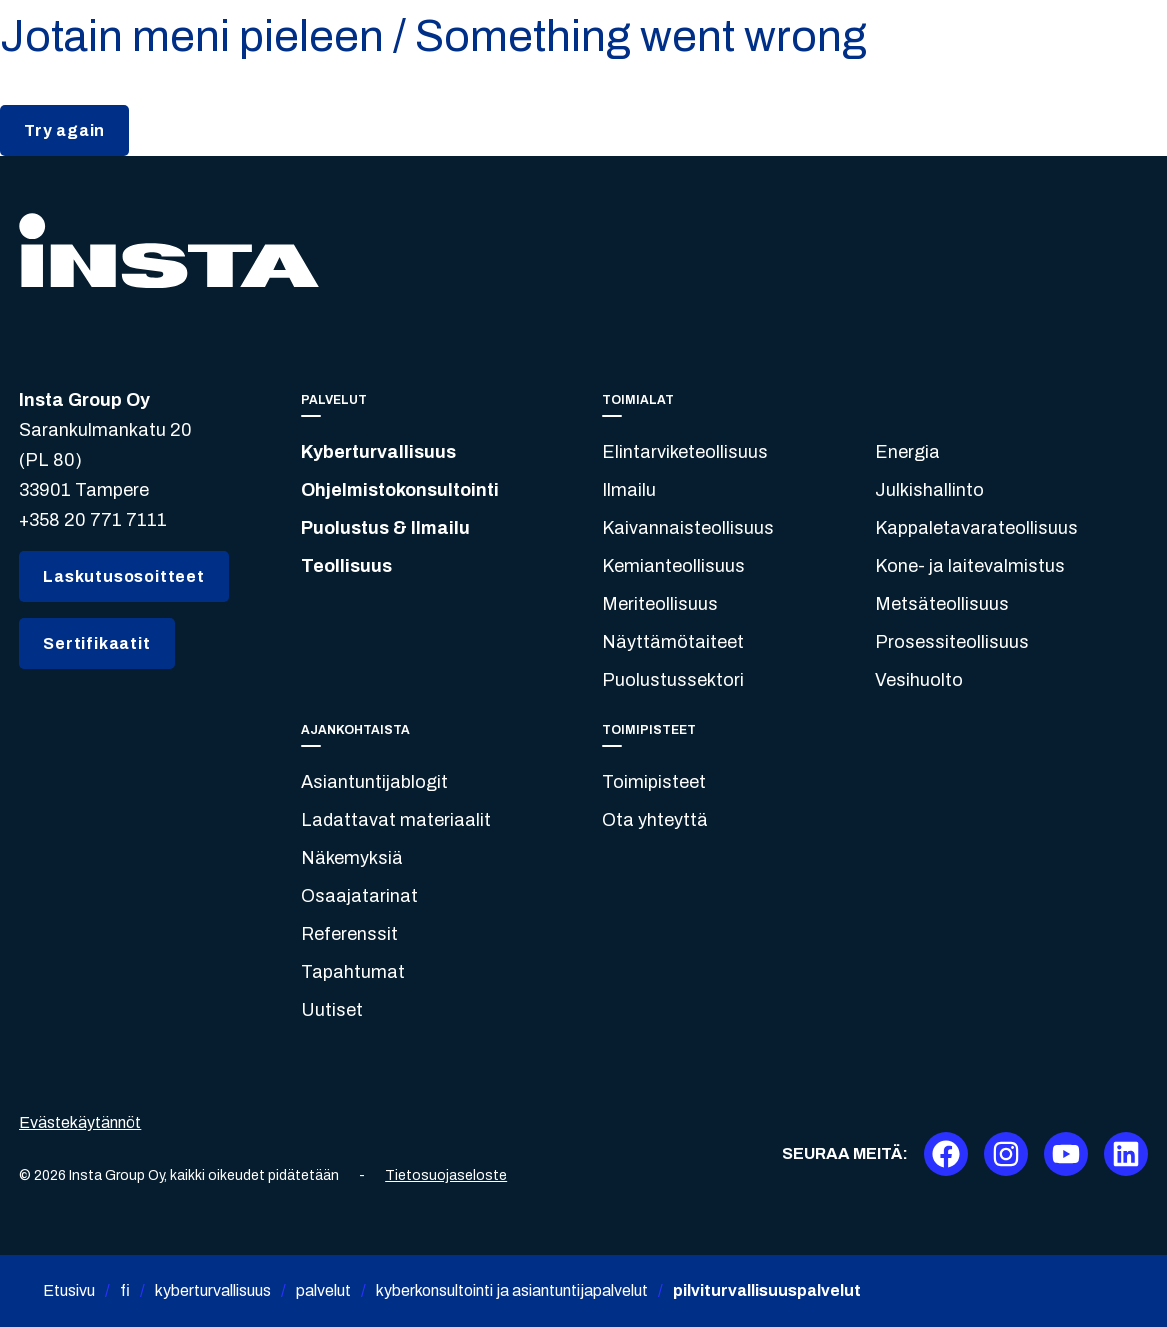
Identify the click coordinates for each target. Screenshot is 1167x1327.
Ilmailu (629, 490)
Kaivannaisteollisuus (688, 528)
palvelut (323, 1290)
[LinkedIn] (1126, 1154)
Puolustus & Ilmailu (385, 528)
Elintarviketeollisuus (685, 452)
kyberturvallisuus (213, 1290)
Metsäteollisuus (942, 604)
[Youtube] (1066, 1154)
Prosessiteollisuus (952, 642)
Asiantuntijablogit (374, 782)
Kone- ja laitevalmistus (970, 566)
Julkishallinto (929, 490)
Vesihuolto (919, 680)
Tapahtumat (353, 972)
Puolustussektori (673, 680)
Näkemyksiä (352, 858)
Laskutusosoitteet (124, 576)
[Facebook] (946, 1154)
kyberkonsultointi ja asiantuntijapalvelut (512, 1290)
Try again (64, 130)
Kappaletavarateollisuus (976, 528)
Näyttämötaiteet (673, 642)
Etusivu (69, 1290)
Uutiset (332, 1010)
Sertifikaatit (96, 643)
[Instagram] (1006, 1154)
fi (125, 1290)
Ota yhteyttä (655, 820)
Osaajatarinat (359, 896)
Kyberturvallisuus (378, 452)
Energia (907, 452)
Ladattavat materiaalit (396, 820)
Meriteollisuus (660, 604)
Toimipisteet (654, 782)
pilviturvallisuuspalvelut (767, 1290)
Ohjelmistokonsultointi (400, 490)
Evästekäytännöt (80, 1122)
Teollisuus (346, 566)
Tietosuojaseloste (446, 1175)
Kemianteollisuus (673, 566)
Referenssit (349, 934)
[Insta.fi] (169, 250)
